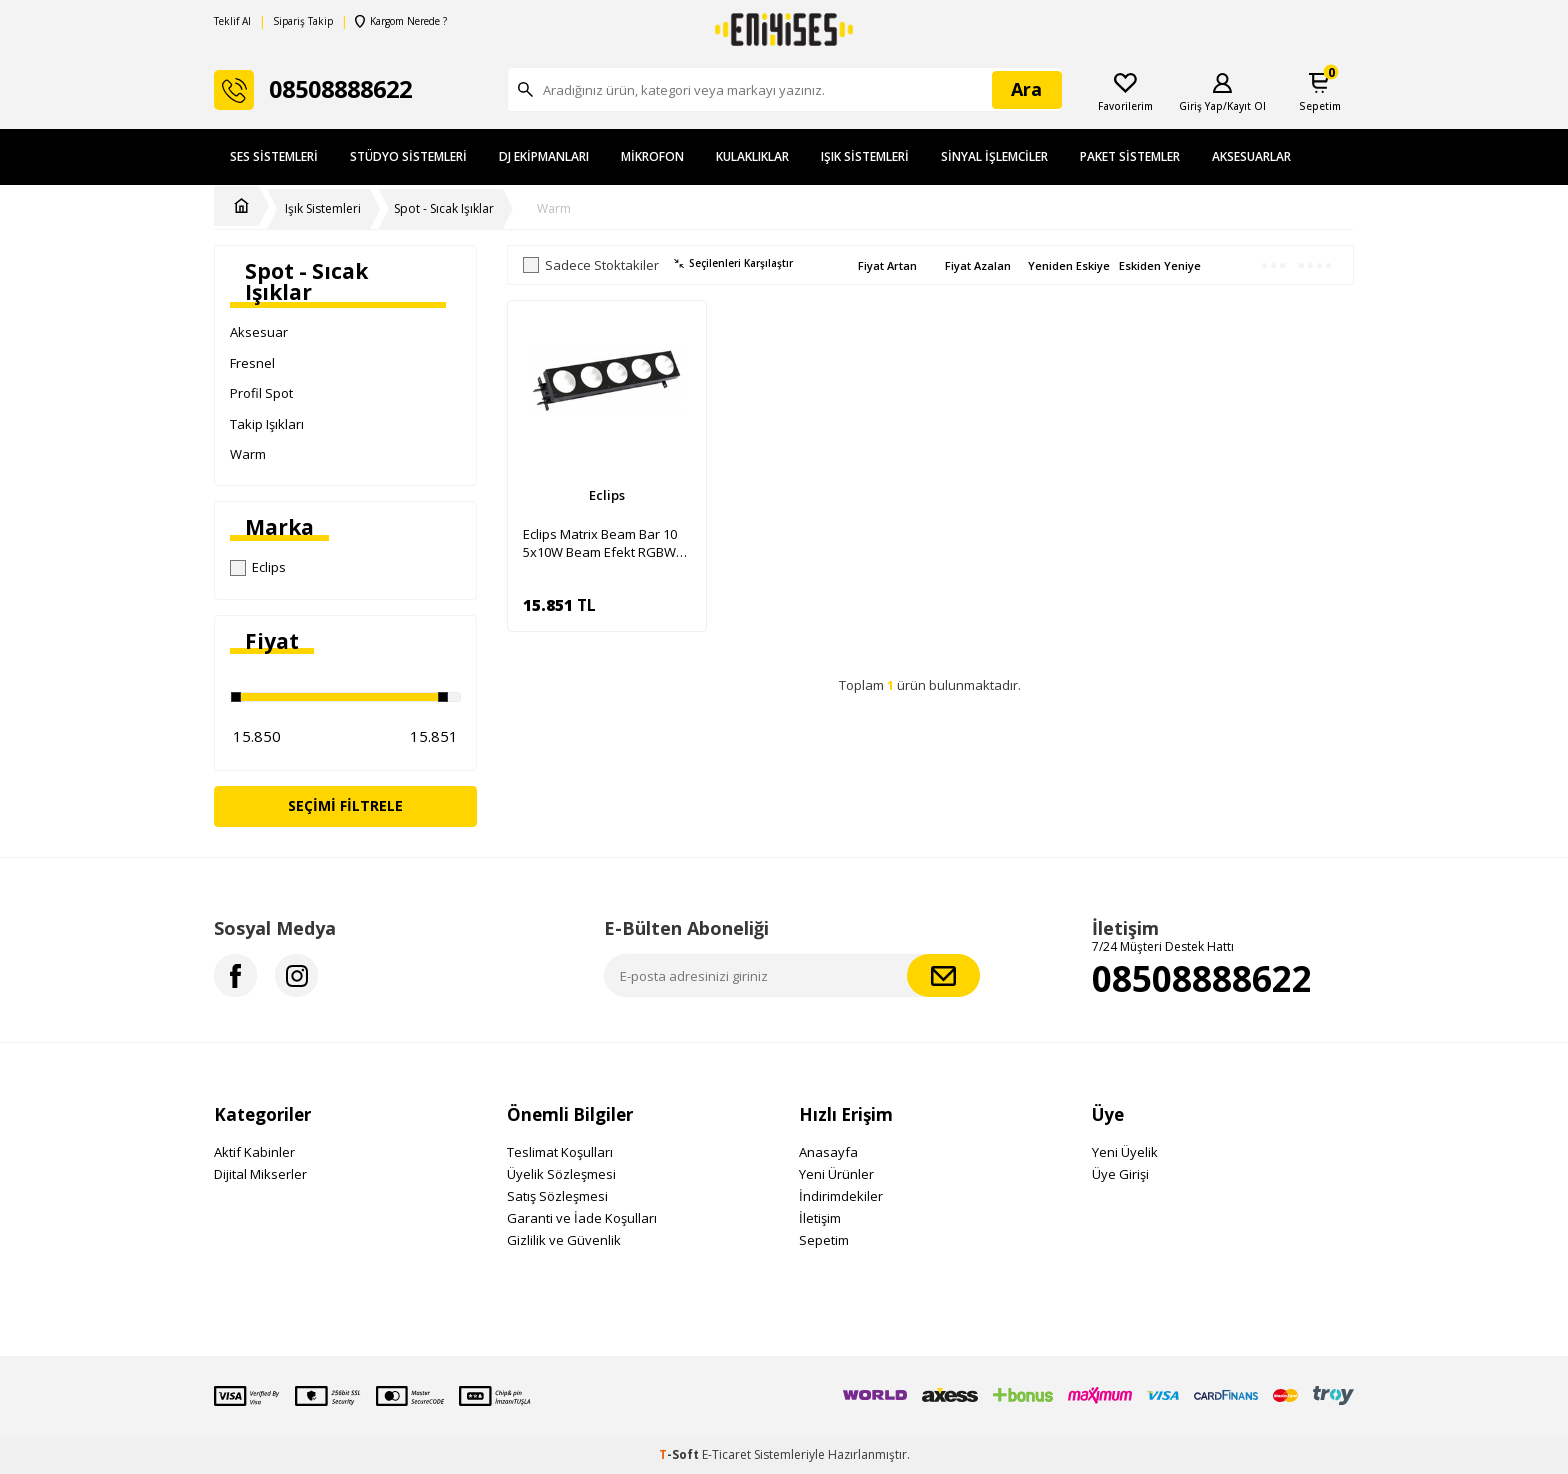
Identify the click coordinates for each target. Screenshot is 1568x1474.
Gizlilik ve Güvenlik (564, 1240)
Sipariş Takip (303, 21)
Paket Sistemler (1130, 156)
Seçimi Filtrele (345, 805)
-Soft (680, 1454)
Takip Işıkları (267, 424)
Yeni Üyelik (1125, 1152)
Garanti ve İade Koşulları (582, 1218)
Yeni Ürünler (836, 1174)
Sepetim (824, 1240)
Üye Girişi (1120, 1174)
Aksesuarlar (1251, 156)
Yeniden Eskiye (1069, 265)
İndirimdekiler (841, 1196)
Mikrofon (652, 156)
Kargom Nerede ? (401, 21)
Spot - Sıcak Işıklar (444, 209)
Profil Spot (261, 393)
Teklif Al (232, 21)
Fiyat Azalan (978, 265)
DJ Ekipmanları (544, 156)
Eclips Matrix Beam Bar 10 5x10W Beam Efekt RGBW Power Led (600, 543)
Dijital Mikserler (260, 1174)
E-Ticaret (726, 1454)
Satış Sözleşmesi (557, 1196)
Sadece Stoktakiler (591, 265)
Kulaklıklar (752, 156)
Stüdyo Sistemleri (408, 156)
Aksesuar (259, 332)
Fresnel (252, 363)
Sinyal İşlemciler (994, 156)
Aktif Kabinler (254, 1152)
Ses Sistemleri (274, 156)
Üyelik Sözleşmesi (561, 1174)
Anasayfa (828, 1152)
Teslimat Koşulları (560, 1152)
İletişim (820, 1218)
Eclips (258, 567)
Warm (554, 209)
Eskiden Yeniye (1160, 265)
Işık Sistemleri (865, 156)
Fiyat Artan (887, 265)
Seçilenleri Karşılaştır (733, 263)
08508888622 (1202, 978)
